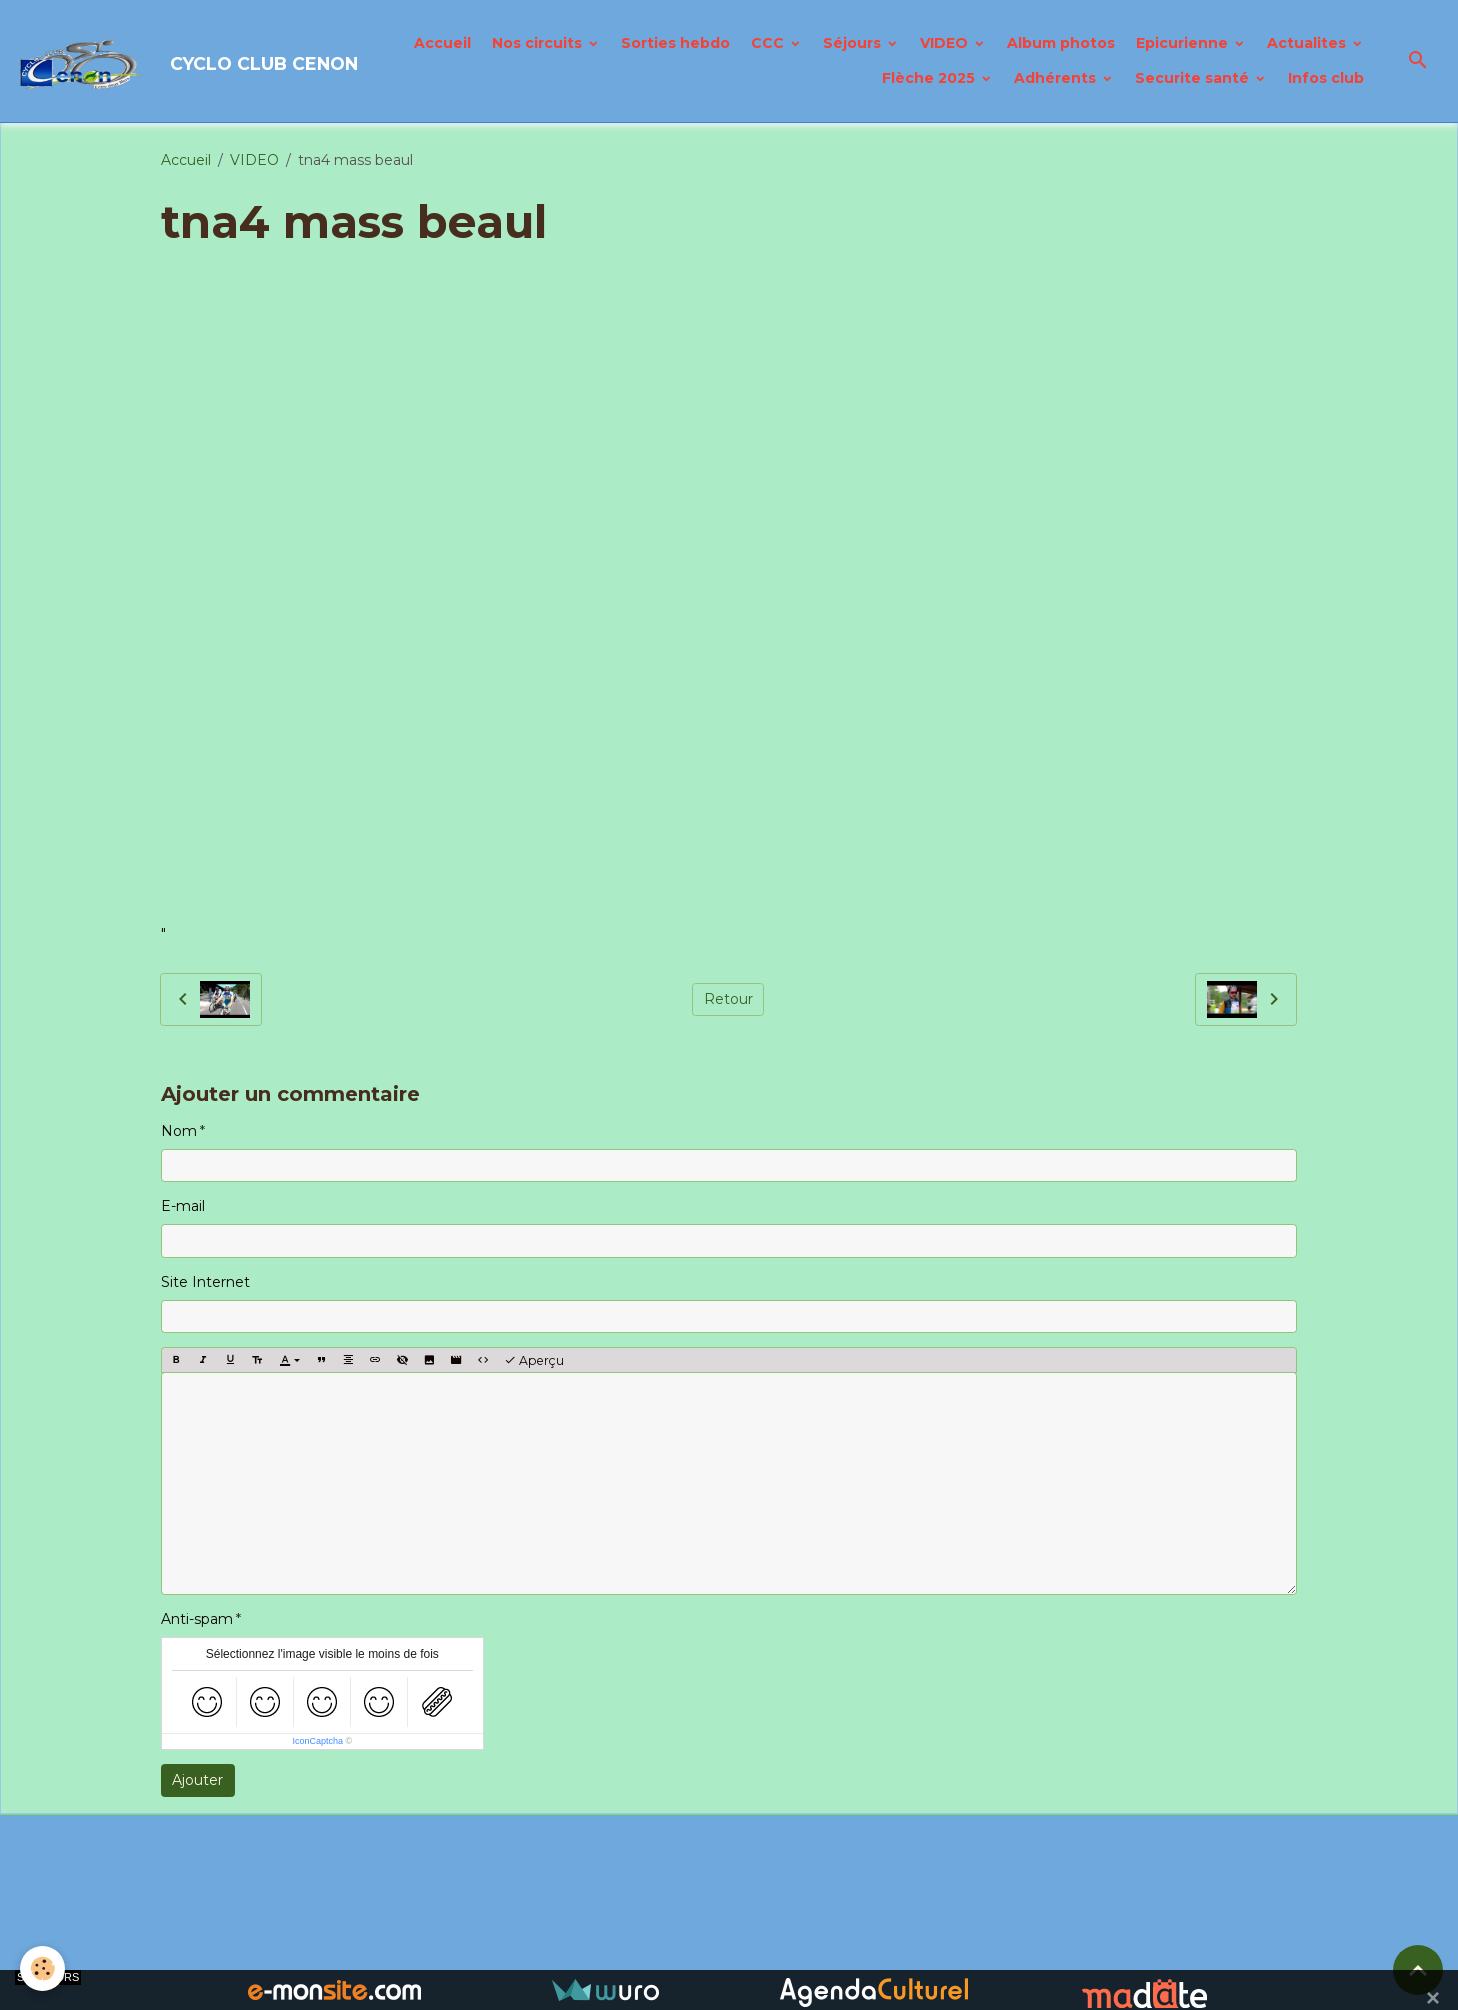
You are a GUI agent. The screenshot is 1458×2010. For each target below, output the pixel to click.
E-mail (183, 1206)
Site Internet (205, 1282)
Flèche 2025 (930, 78)
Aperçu (534, 1360)
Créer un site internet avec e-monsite (590, 1906)
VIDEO (946, 43)
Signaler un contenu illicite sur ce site (869, 1906)
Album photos (1061, 43)
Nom (179, 1131)
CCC (769, 43)
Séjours (854, 43)
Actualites (1308, 43)
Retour (728, 999)
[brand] (145, 61)
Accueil (442, 43)
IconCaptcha (317, 1741)
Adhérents (1057, 78)
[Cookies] (42, 1968)
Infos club (1326, 78)
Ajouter (197, 1780)
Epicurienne (1184, 43)
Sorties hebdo (675, 43)
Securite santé (1194, 78)
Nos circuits (539, 43)
